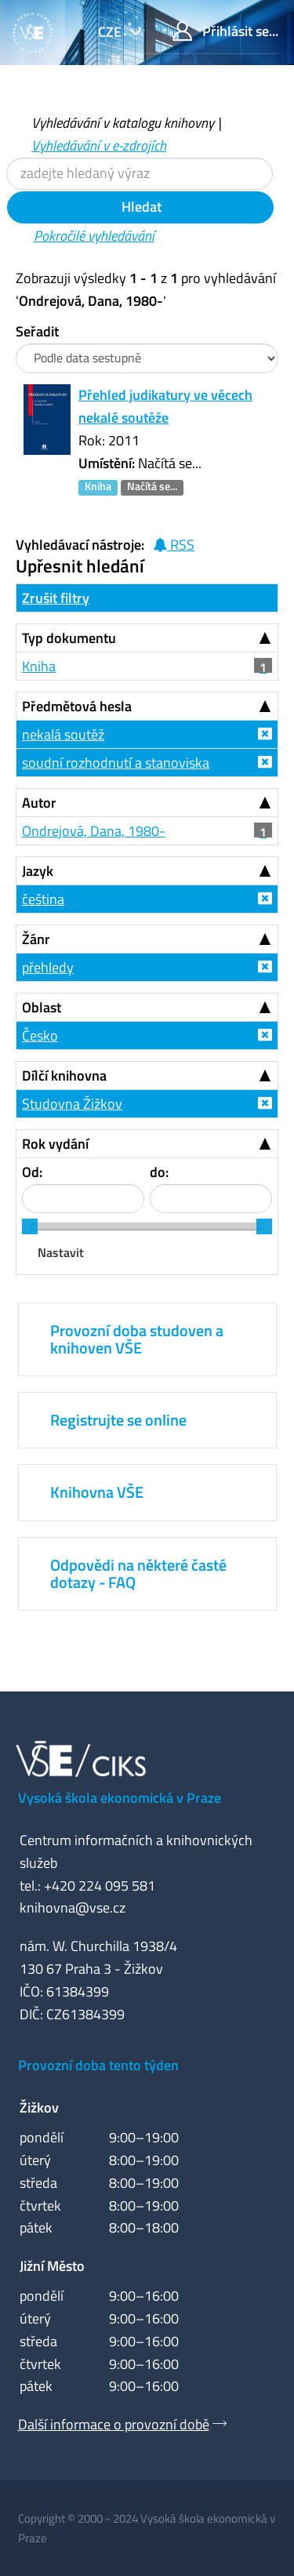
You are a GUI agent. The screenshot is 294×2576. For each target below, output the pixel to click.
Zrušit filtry (55, 598)
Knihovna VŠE (96, 1492)
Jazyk (37, 870)
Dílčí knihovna (64, 1075)
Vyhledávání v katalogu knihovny (122, 122)
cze (111, 31)
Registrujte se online (118, 1420)
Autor (39, 802)
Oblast (41, 1007)
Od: (32, 1172)
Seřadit (37, 331)
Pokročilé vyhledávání (94, 235)
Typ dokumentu (69, 638)
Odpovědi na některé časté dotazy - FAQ (138, 1573)
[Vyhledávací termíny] (139, 174)
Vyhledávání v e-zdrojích (98, 145)
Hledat (140, 206)
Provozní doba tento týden (98, 2065)
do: (159, 1172)
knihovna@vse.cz (72, 1907)
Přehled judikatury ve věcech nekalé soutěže (165, 406)
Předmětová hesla (77, 706)
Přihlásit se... (225, 31)
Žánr (36, 939)
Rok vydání (55, 1143)
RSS (173, 544)
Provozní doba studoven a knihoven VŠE (136, 1339)
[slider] (30, 1226)
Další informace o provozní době (113, 2424)
